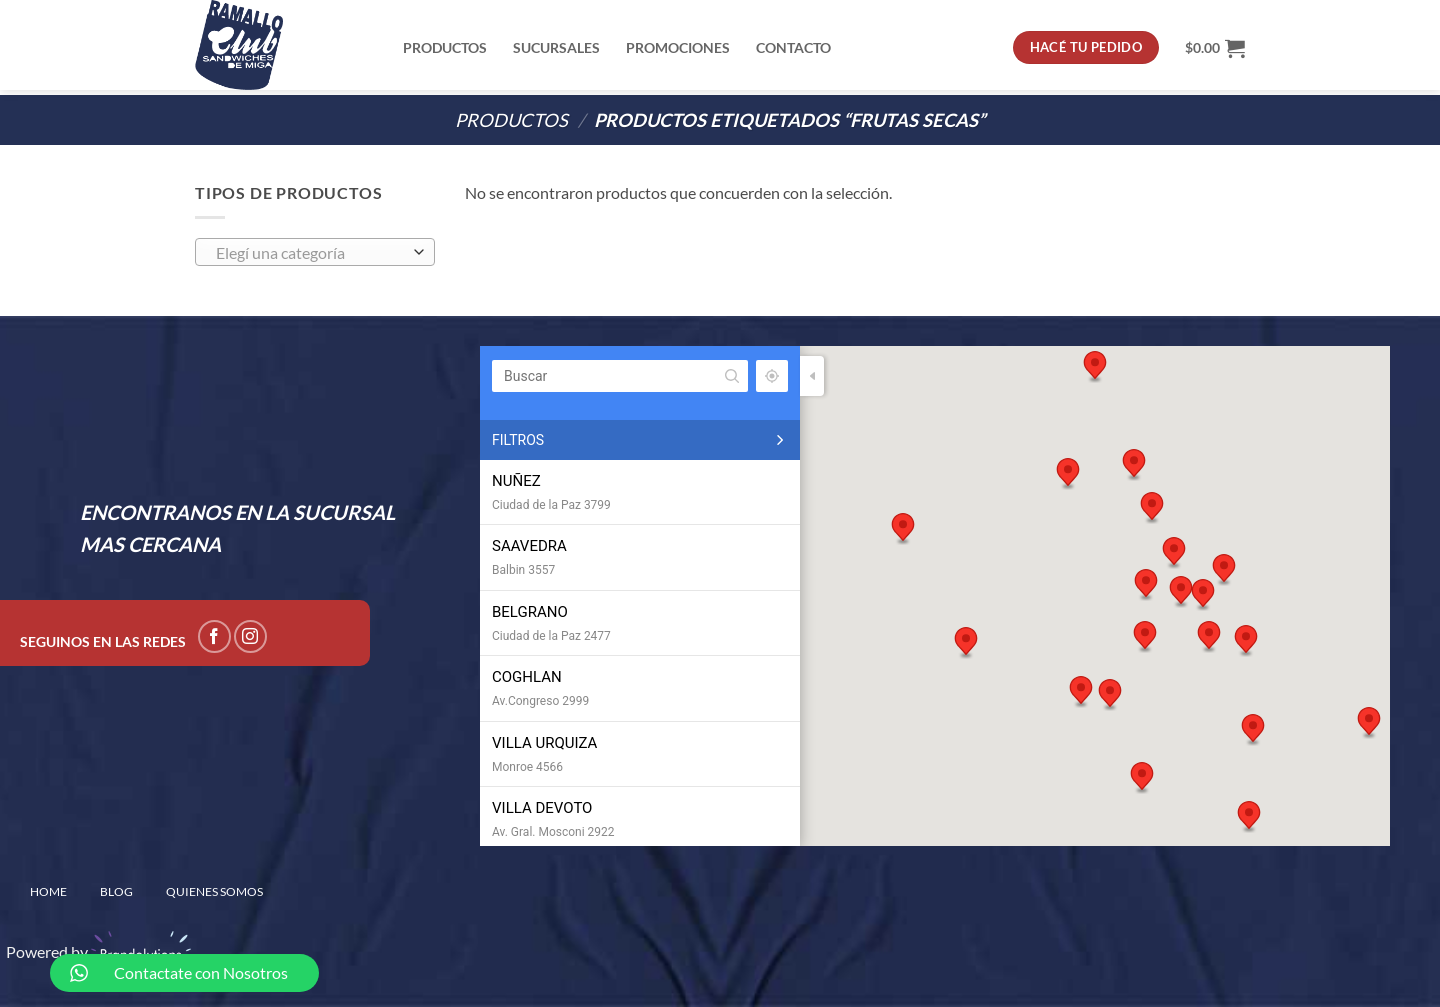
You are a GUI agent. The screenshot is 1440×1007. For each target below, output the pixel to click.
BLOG (116, 891)
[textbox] (310, 253)
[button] (1174, 553)
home (48, 891)
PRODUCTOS (511, 120)
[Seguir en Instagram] (250, 636)
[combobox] (315, 252)
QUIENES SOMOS (214, 891)
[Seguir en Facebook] (214, 636)
